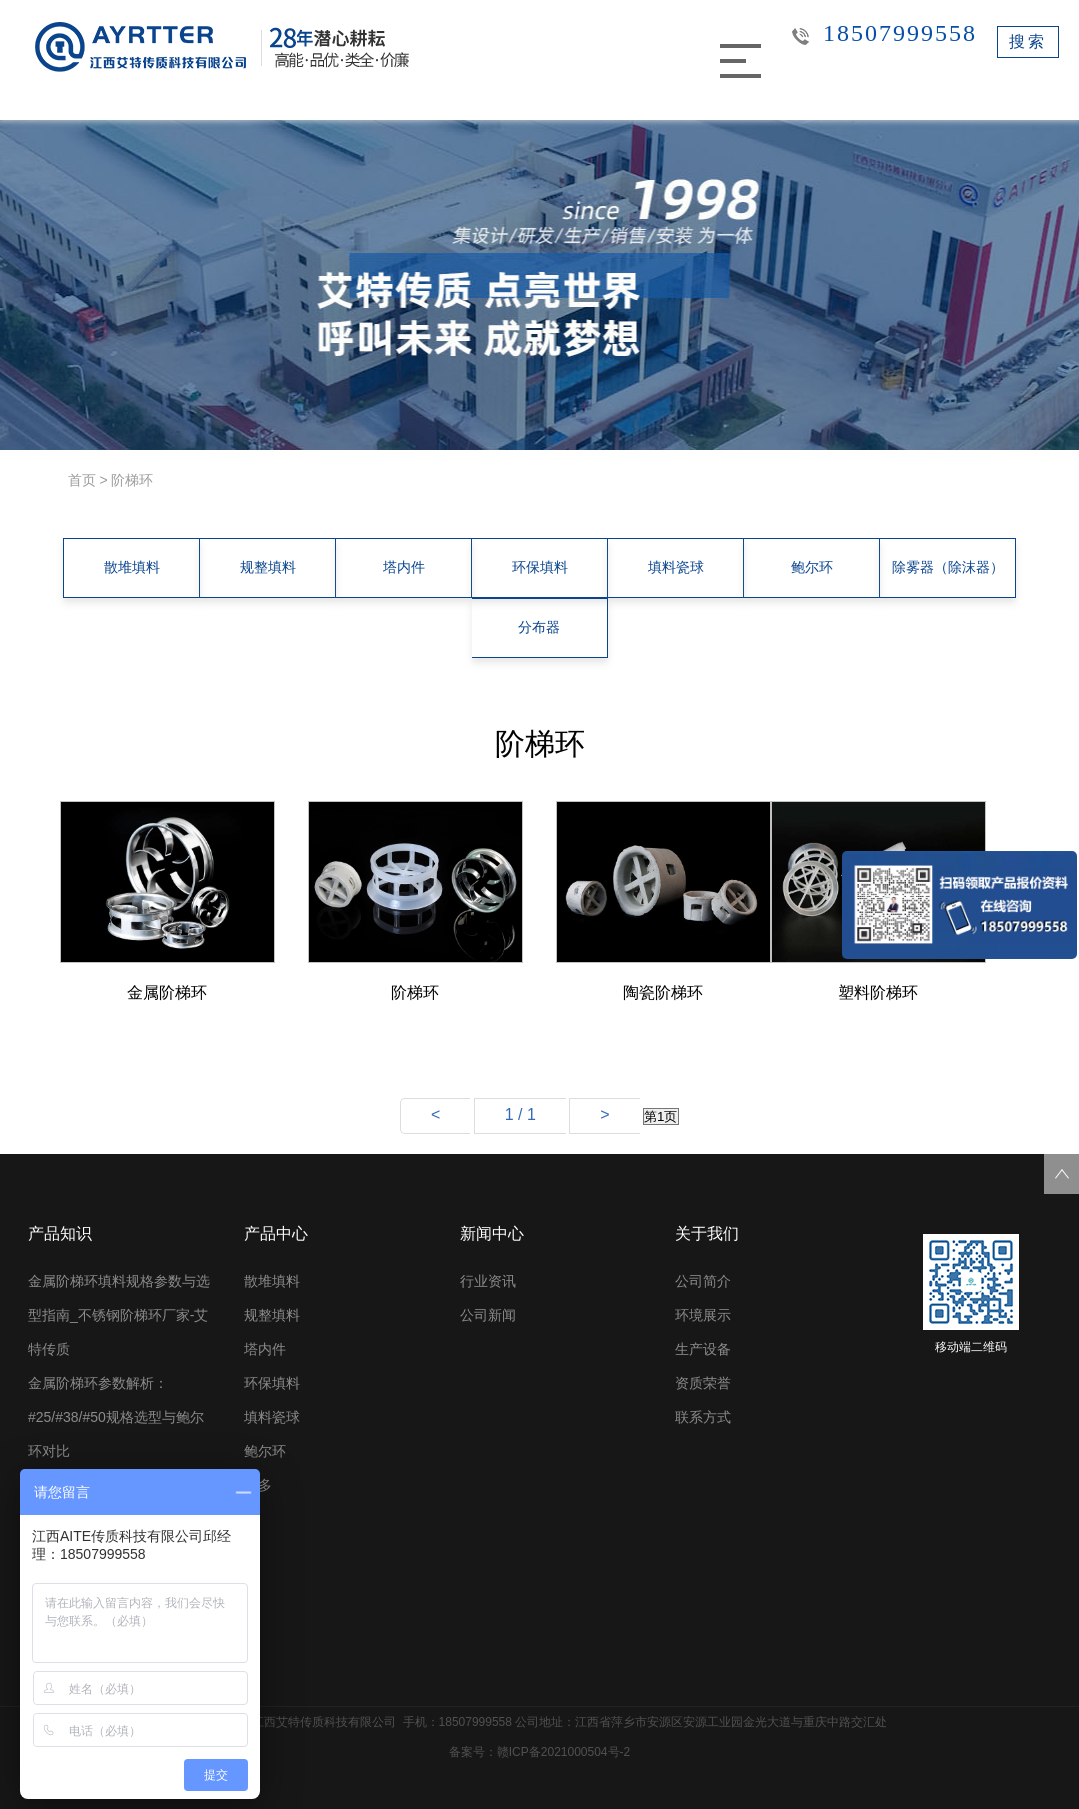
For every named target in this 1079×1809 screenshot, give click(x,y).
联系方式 (703, 1417)
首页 (82, 480)
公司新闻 (488, 1315)
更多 (258, 1485)
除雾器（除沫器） (948, 568)
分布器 (539, 628)
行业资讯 (488, 1281)
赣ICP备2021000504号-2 (563, 1752)
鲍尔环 (812, 568)
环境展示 (703, 1315)
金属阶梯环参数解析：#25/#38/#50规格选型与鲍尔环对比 (116, 1417)
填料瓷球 (676, 568)
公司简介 (703, 1281)
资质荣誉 (703, 1383)
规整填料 (268, 568)
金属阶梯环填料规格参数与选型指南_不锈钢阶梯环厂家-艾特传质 (119, 1315)
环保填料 (540, 568)
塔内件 (404, 568)
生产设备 (703, 1349)
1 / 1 (520, 1114)
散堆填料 (132, 568)
